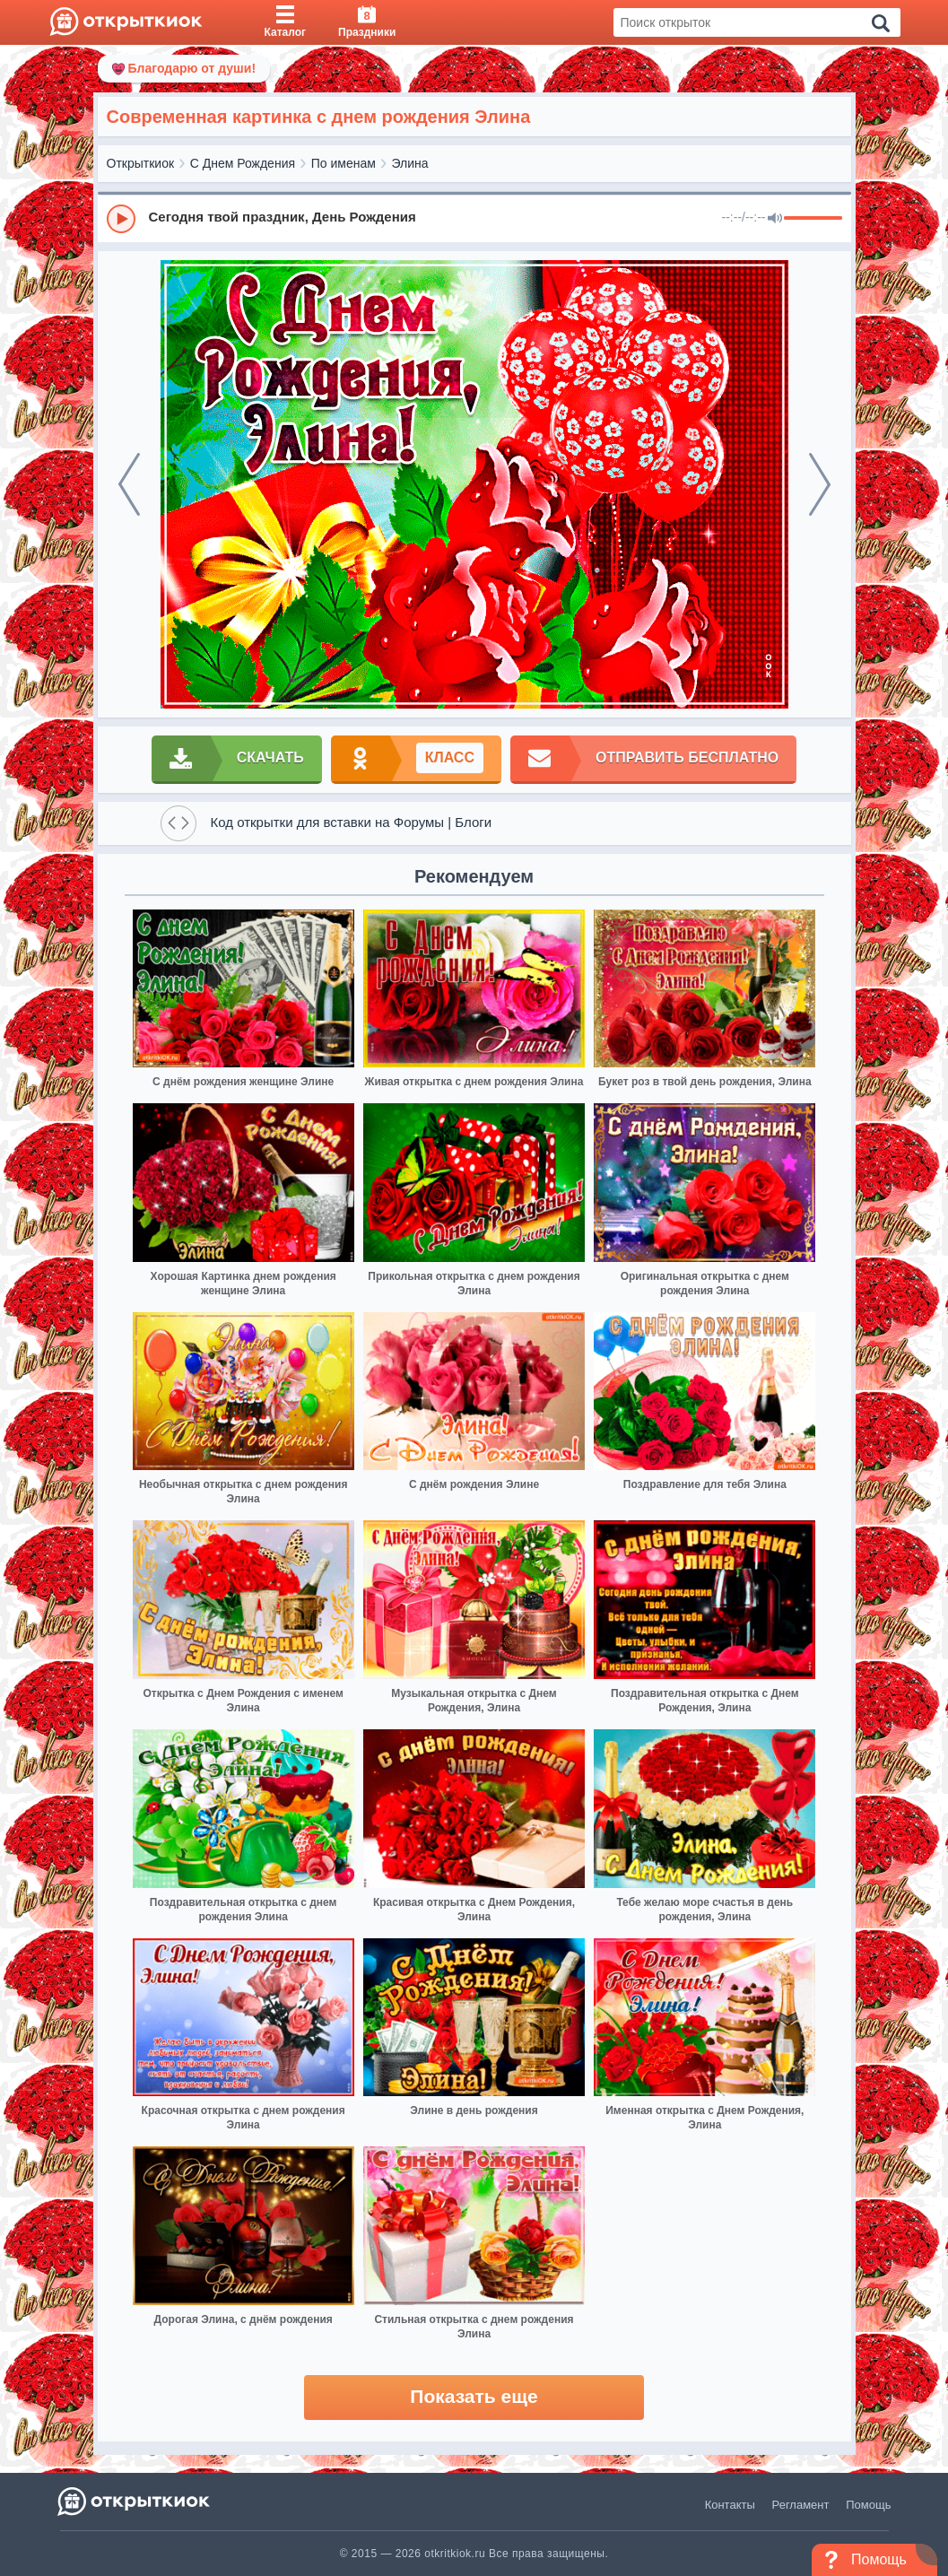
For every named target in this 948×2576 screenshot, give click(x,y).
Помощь (868, 2504)
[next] (820, 484)
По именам (343, 163)
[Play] (121, 219)
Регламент (801, 2504)
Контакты (730, 2504)
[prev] (129, 484)
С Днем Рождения (242, 163)
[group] (474, 218)
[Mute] (775, 219)
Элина (410, 163)
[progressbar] (813, 219)
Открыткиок (141, 163)
